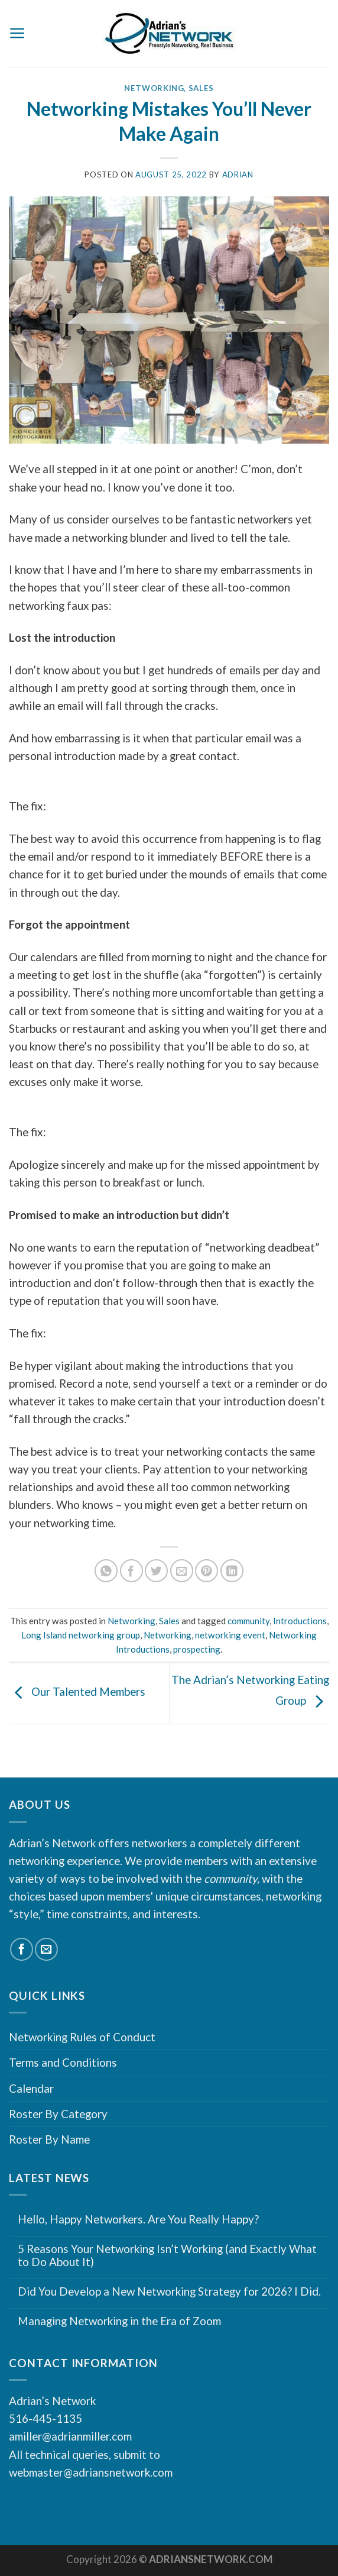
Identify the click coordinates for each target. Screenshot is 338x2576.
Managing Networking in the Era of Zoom (119, 2321)
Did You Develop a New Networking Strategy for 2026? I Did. (169, 2291)
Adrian (238, 174)
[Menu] (17, 33)
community (248, 1620)
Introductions (300, 1620)
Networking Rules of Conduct (82, 2037)
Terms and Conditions (63, 2062)
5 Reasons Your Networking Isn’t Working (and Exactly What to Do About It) (167, 2255)
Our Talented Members (77, 1692)
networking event (230, 1635)
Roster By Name (49, 2139)
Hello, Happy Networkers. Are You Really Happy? (138, 2219)
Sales (201, 88)
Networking (154, 88)
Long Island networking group (80, 1635)
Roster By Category (58, 2114)
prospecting (196, 1649)
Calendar (31, 2088)
